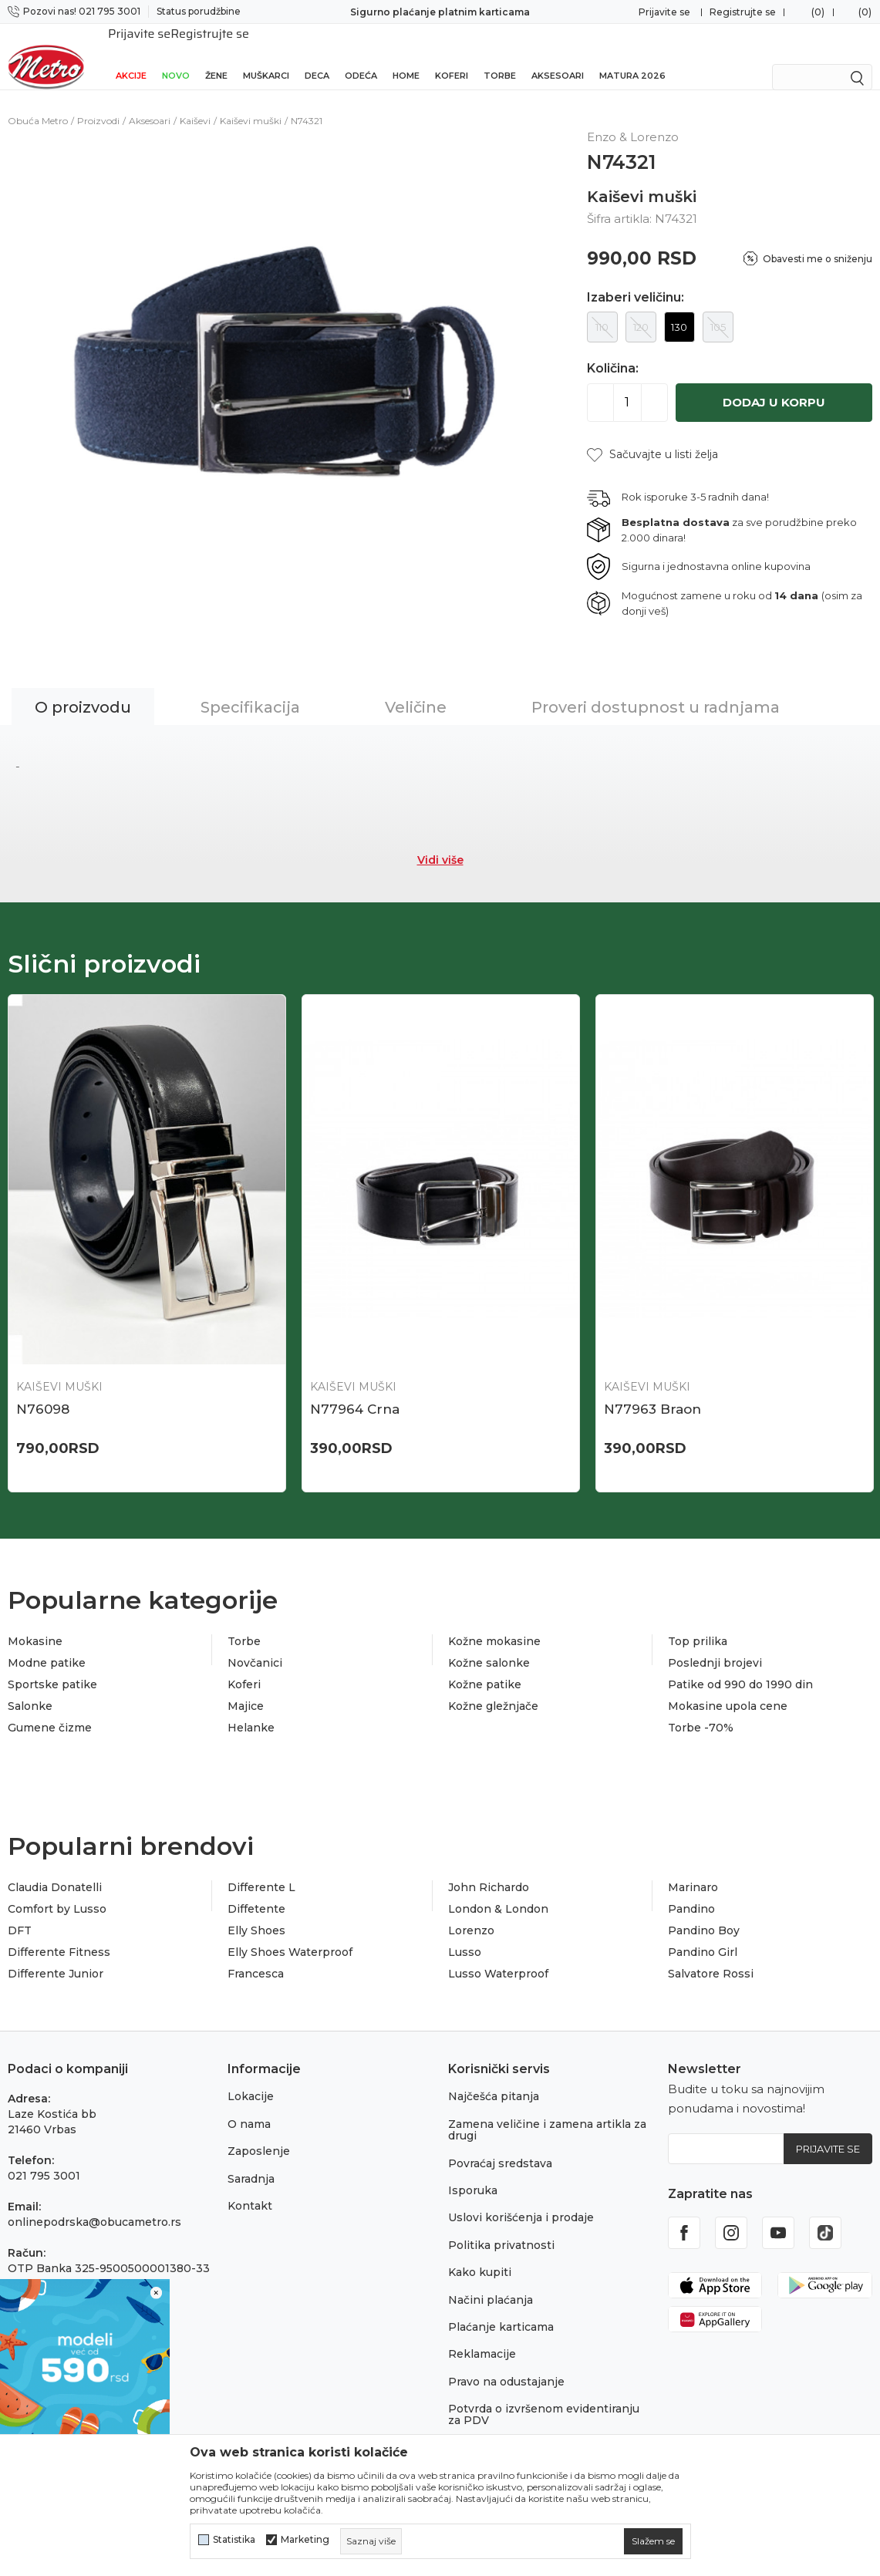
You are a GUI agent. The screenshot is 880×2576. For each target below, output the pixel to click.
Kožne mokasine (494, 1624)
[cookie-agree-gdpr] (653, 2541)
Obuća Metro (38, 104)
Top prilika (697, 1624)
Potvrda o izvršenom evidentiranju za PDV (543, 2397)
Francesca (256, 1957)
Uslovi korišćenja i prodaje (521, 2200)
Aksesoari (557, 55)
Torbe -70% (700, 1711)
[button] (652, 437)
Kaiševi (195, 104)
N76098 (42, 1392)
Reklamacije (482, 2337)
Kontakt (250, 2189)
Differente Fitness (59, 1935)
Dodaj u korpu (774, 385)
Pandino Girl (702, 1935)
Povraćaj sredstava (500, 2146)
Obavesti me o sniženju (817, 242)
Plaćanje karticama (501, 2310)
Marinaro (693, 1870)
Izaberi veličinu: (635, 281)
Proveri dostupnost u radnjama (655, 690)
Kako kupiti (479, 2255)
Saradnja (251, 2162)
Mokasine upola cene (727, 1689)
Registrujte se (743, 12)
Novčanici (255, 1646)
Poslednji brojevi (715, 1646)
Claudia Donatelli (55, 1870)
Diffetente (256, 1892)
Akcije (131, 55)
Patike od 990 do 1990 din (740, 1667)
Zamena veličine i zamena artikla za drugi (547, 2113)
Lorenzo (471, 1913)
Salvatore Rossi (711, 1957)
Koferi (451, 55)
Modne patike (47, 1646)
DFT (20, 1913)
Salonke (30, 1689)
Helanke (251, 1711)
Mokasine (35, 1624)
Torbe (500, 55)
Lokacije (251, 2079)
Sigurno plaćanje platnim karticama (440, 12)
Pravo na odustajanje (506, 2365)
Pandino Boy (704, 1913)
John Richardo (488, 1870)
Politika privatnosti (501, 2228)
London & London (498, 1892)
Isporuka (472, 2173)
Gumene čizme (50, 1711)
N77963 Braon (652, 1392)
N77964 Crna (355, 1392)
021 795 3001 (44, 2159)
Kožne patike (484, 1667)
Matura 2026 (632, 55)
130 (679, 310)
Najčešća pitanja (493, 2079)
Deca (317, 55)
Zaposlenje (259, 2134)
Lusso (464, 1935)
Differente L (261, 1870)
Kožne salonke (489, 1646)
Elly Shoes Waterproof (290, 1935)
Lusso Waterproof (498, 1957)
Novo (176, 55)
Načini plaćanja (490, 2283)
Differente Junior (55, 1957)
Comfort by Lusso (57, 1892)
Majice (246, 1689)
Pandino (691, 1892)
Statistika (234, 2539)
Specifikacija (250, 690)
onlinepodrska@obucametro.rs (94, 2205)
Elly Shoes (256, 1913)
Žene (216, 55)
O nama (249, 2107)
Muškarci (266, 55)
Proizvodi (98, 104)
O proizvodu (83, 690)
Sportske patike (52, 1667)
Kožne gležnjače (493, 1689)
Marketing (305, 2539)
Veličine (416, 690)
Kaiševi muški (251, 104)
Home (406, 55)
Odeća (361, 55)
